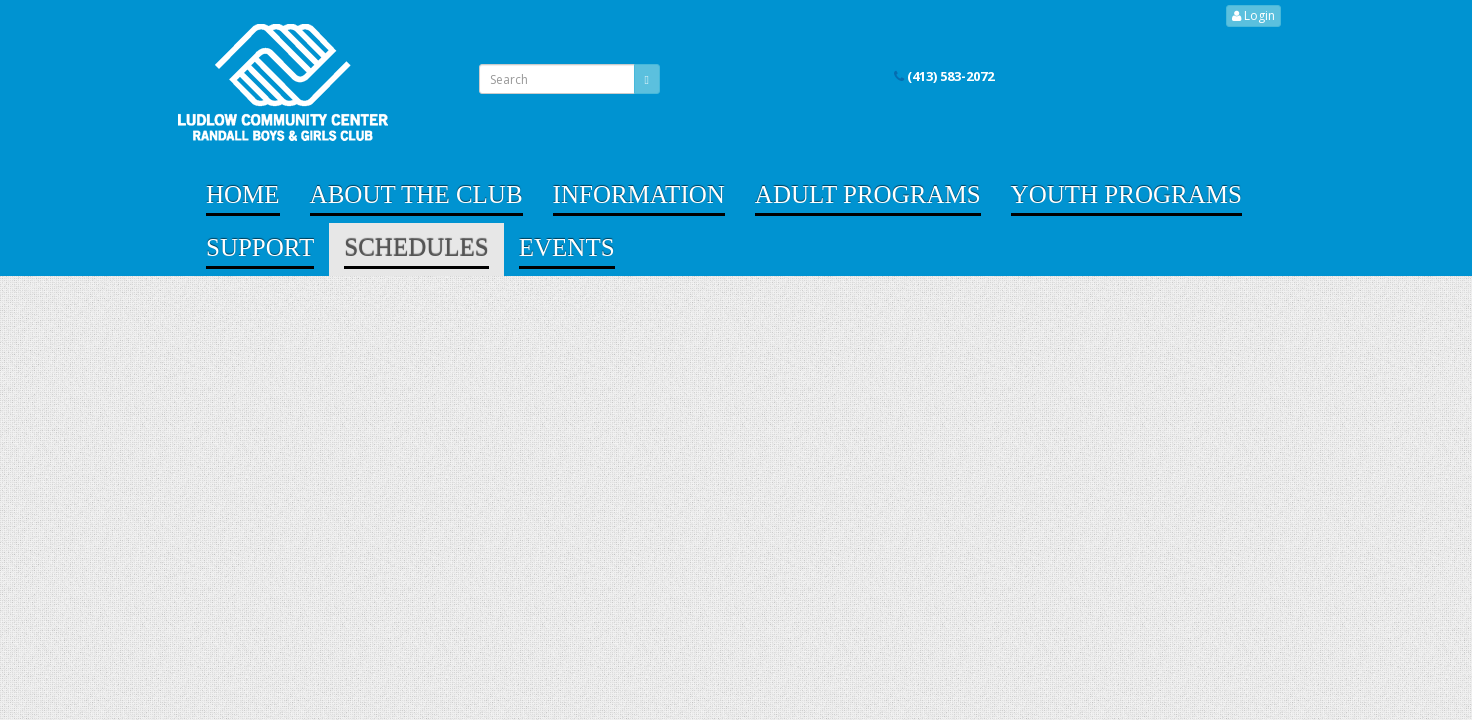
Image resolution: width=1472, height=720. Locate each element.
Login (1253, 15)
